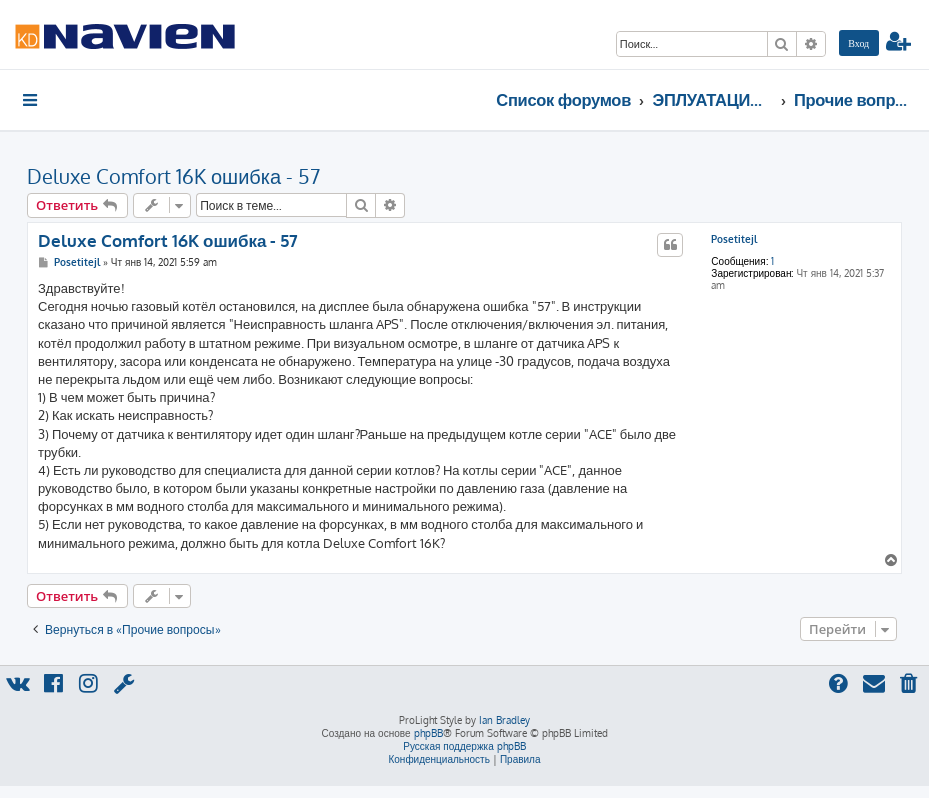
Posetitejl (734, 239)
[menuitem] (859, 43)
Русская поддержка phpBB (464, 746)
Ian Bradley (504, 720)
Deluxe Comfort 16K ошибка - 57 (173, 176)
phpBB (428, 733)
